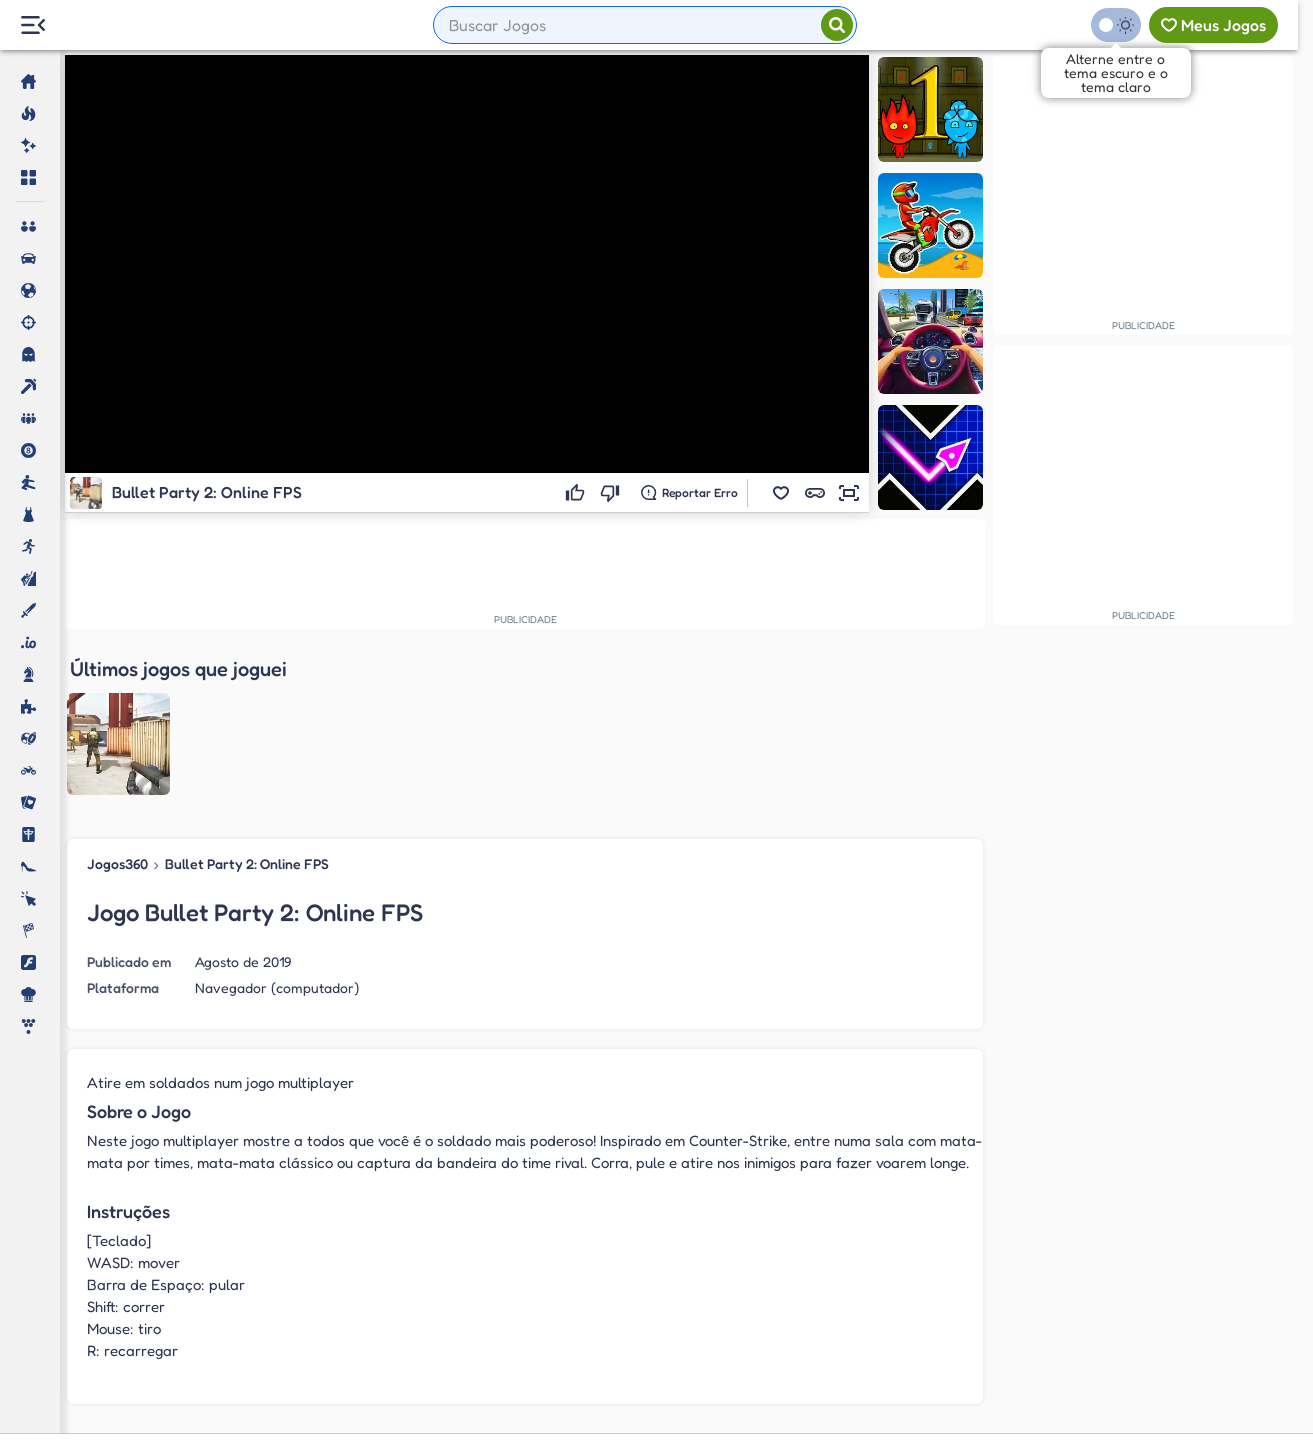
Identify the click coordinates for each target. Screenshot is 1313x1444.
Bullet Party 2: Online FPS (247, 701)
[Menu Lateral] (32, 25)
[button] (781, 493)
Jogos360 (117, 701)
